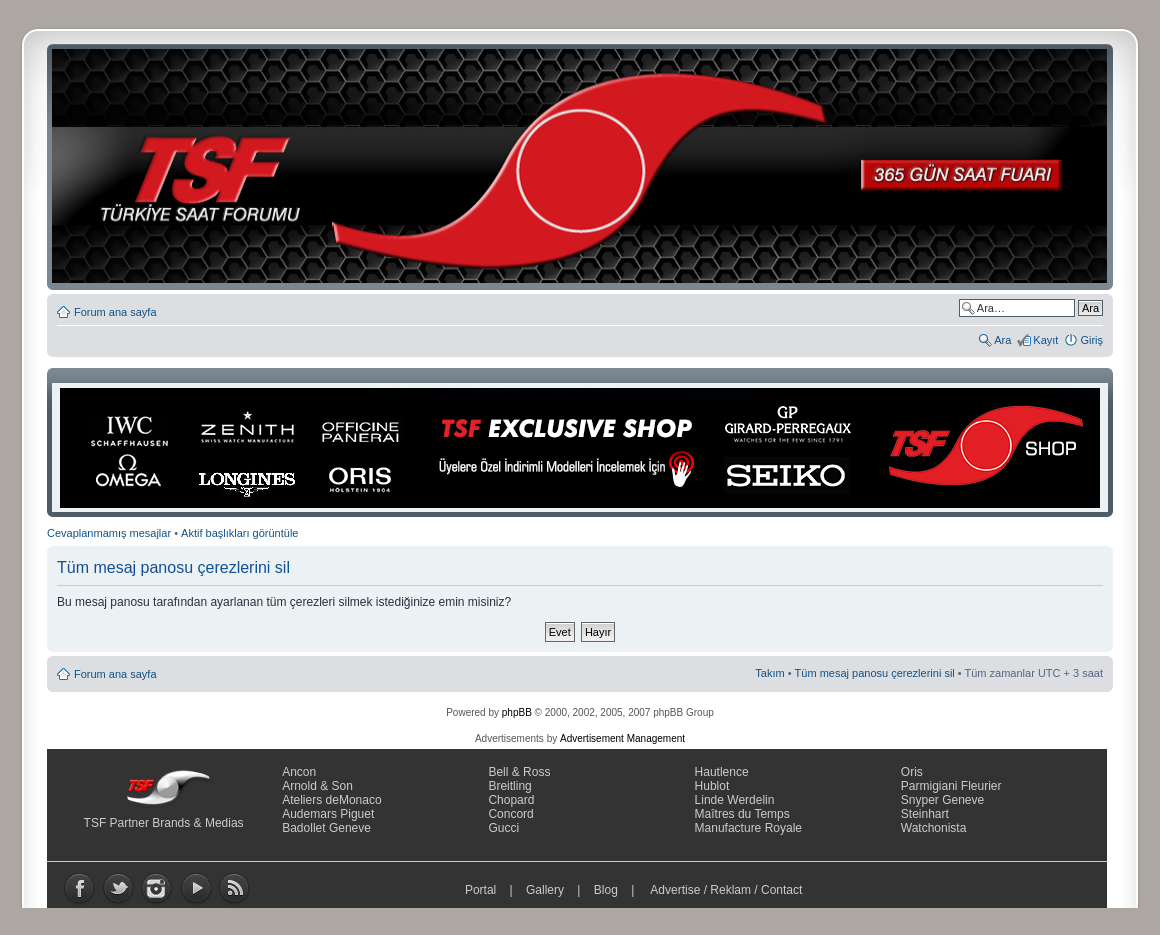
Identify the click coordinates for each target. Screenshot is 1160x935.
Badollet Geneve (326, 828)
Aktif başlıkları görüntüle (239, 533)
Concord (510, 814)
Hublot (712, 786)
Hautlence (722, 772)
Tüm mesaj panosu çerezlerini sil (875, 673)
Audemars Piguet (328, 814)
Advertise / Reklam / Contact (727, 890)
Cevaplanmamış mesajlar (109, 533)
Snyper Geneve (942, 800)
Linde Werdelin (735, 800)
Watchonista (934, 828)
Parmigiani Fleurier (951, 786)
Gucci (503, 828)
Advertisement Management (622, 738)
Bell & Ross (519, 772)
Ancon (299, 772)
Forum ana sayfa (115, 312)
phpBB (517, 712)
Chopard (511, 800)
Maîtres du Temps (742, 814)
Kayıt (1045, 340)
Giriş (1091, 340)
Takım (769, 673)
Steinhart (925, 814)
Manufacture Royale (748, 828)
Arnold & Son (317, 786)
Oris (912, 772)
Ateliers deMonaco (331, 800)
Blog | (618, 890)
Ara (1002, 340)
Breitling (509, 786)
